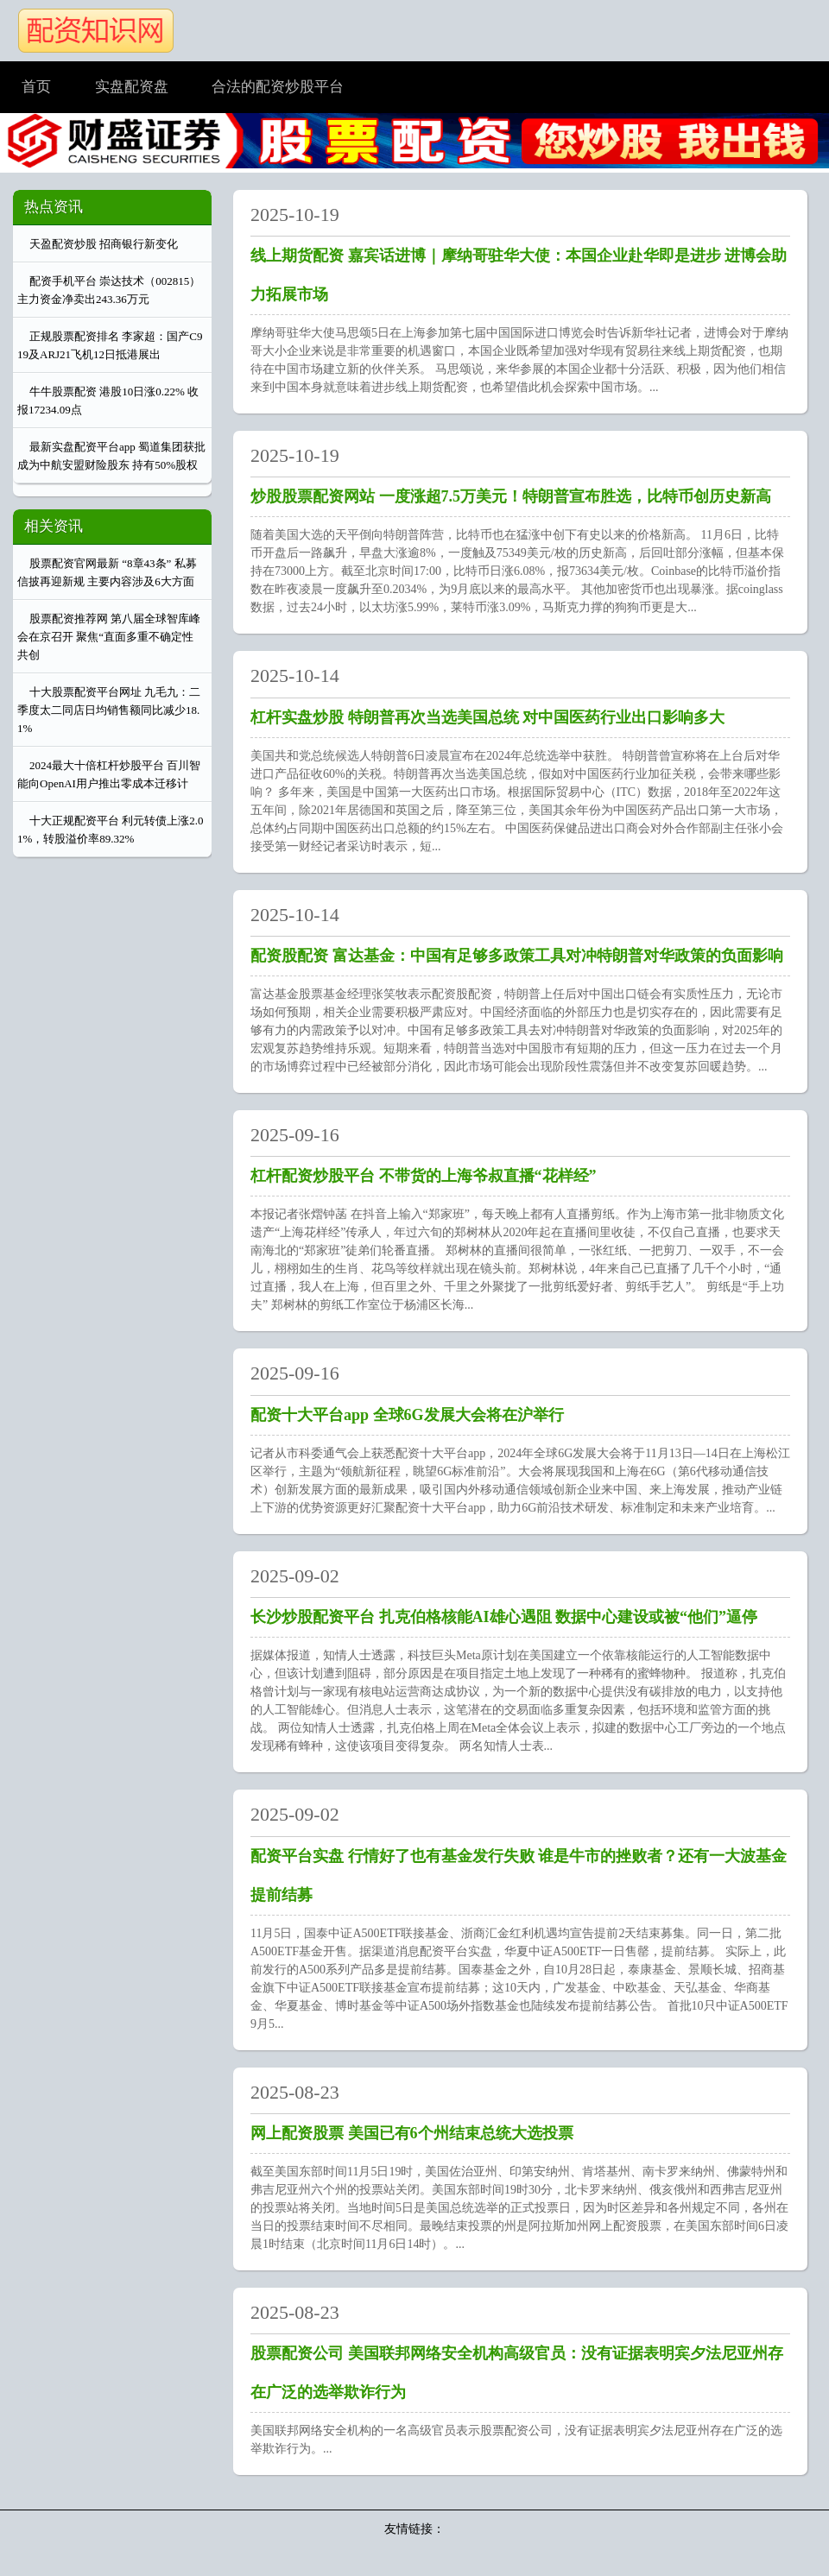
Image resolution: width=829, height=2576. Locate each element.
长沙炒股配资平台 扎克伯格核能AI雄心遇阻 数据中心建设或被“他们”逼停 (503, 1617)
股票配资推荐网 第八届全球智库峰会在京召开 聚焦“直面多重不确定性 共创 (108, 636)
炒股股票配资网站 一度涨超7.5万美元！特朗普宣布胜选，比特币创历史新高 (510, 496)
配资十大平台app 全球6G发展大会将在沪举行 (407, 1415)
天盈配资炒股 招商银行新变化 (103, 243)
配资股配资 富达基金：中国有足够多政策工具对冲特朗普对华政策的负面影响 (516, 955)
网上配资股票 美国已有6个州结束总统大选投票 (411, 2133)
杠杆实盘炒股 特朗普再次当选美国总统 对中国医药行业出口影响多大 (487, 717)
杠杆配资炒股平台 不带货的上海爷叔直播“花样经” (423, 1175)
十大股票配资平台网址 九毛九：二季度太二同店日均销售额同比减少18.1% (108, 710)
